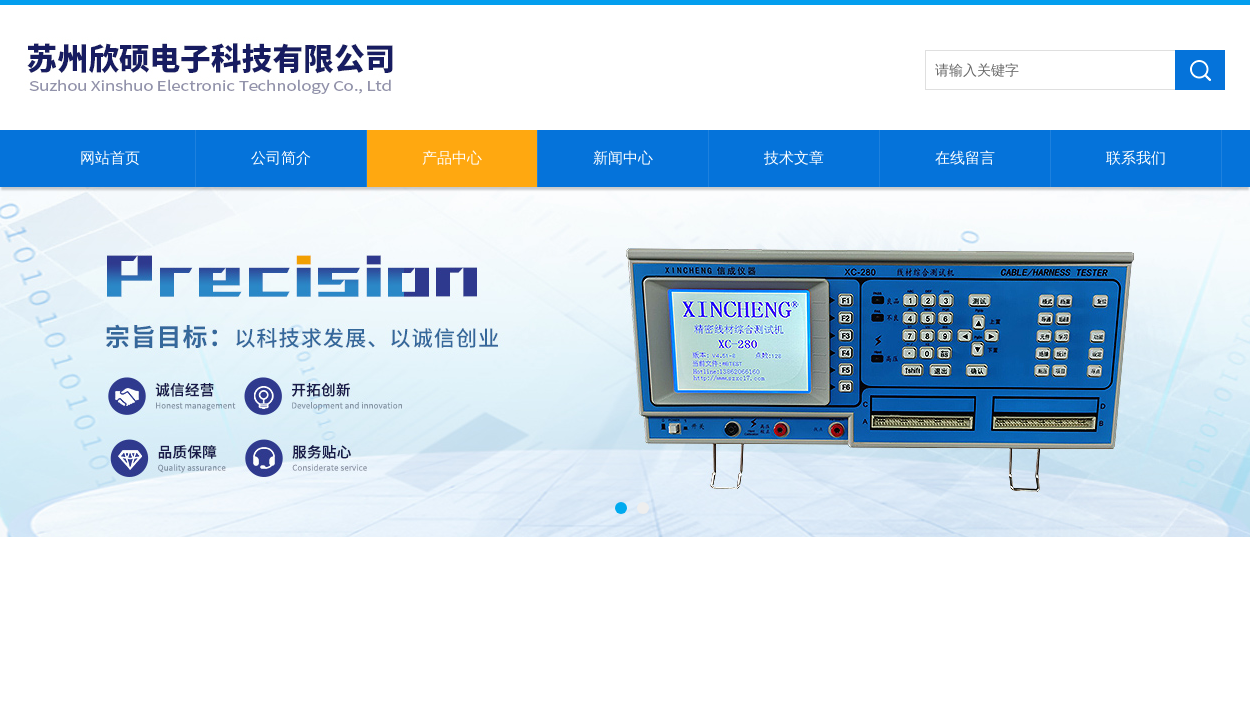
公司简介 (281, 158)
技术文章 (794, 158)
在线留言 (965, 158)
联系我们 (1136, 158)
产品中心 (452, 158)
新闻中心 (623, 158)
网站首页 (110, 158)
